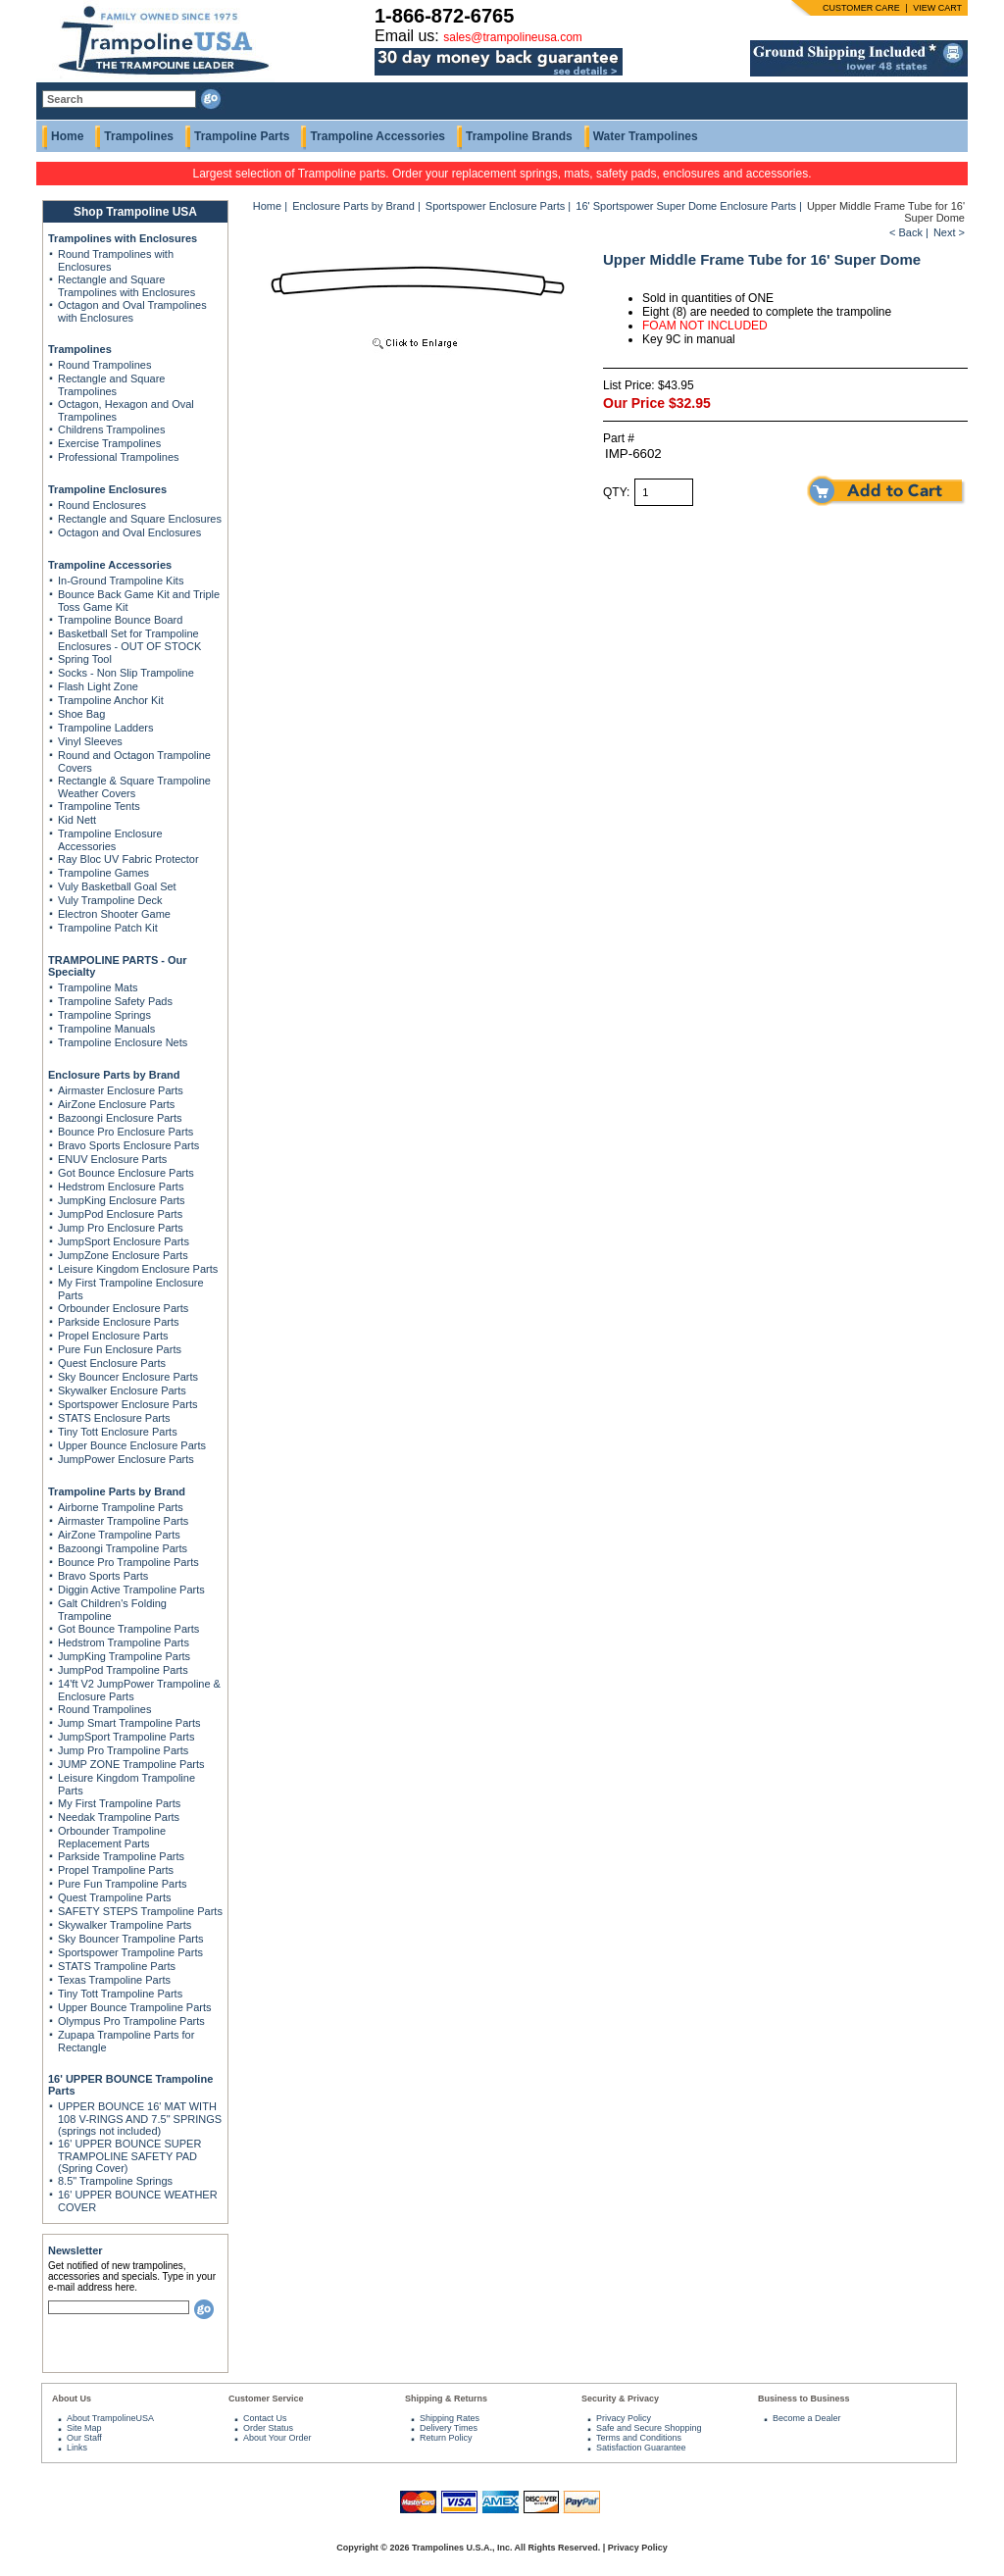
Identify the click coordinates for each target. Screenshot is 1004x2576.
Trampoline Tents (99, 806)
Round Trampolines (104, 365)
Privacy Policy (623, 2418)
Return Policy (446, 2438)
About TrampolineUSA (110, 2418)
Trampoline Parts (241, 136)
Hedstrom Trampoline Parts (123, 1642)
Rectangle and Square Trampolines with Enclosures (126, 286)
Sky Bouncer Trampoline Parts (131, 1939)
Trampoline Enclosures (107, 489)
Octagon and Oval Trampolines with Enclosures (132, 311)
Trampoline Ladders (105, 727)
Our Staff (84, 2438)
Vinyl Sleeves (90, 741)
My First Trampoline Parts (119, 1803)
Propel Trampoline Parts (116, 1870)
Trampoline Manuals (106, 1029)
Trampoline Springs (104, 1015)
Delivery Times (448, 2428)
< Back (906, 232)
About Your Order (277, 2438)
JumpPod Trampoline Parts (123, 1670)
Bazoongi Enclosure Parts (120, 1118)
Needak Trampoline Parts (118, 1817)
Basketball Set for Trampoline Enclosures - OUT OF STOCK (129, 640)
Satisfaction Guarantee (641, 2447)
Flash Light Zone (98, 686)
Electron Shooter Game (114, 914)
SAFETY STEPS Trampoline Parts (140, 1911)
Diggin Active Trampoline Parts (131, 1589)
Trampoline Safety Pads (115, 1001)
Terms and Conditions (638, 2438)
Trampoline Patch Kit (108, 928)
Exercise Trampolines (109, 443)
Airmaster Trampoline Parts (123, 1521)
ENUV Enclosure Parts (112, 1159)
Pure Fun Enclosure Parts (119, 1349)
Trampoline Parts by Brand (116, 1491)
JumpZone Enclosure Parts (123, 1255)
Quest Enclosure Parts (112, 1363)
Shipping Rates (449, 2418)
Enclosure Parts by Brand (114, 1075)
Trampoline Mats (98, 987)
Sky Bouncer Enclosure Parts (128, 1377)
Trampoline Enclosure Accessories (110, 840)
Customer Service (266, 2398)
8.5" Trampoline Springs (115, 2181)
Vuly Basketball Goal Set (117, 886)
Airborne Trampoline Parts (120, 1507)
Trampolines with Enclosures (122, 238)
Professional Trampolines (118, 457)
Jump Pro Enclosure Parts (120, 1228)
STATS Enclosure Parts (114, 1418)
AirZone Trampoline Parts (119, 1535)
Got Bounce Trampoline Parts (128, 1629)
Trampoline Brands (519, 136)
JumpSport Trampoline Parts (126, 1737)
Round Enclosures (102, 505)
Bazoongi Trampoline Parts (122, 1548)
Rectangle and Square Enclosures (140, 519)
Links (77, 2447)
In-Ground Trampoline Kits (120, 580)
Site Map (84, 2428)
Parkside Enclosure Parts (118, 1322)
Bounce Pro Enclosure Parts (125, 1131)
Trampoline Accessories (377, 136)
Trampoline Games (103, 873)
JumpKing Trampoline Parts (124, 1656)
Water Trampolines (645, 136)
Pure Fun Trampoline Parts (122, 1884)
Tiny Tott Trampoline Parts (120, 1993)
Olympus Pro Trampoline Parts (131, 2021)
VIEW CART (937, 8)
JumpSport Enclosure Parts (123, 1241)
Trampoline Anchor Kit (111, 700)
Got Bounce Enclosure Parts (126, 1173)
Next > (949, 232)
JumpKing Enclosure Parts (121, 1200)
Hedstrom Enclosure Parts (120, 1186)
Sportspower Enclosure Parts (127, 1404)
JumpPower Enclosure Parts (126, 1459)
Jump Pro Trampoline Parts (123, 1750)
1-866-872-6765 (444, 15)
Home (67, 136)
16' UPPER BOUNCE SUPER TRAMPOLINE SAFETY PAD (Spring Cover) (129, 2156)
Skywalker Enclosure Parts (122, 1390)
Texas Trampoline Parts (114, 1980)
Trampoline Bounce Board (120, 620)
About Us (71, 2398)
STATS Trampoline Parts (117, 1966)
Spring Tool (85, 659)
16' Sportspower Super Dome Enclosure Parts (686, 206)
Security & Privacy (620, 2398)
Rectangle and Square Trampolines (111, 385)
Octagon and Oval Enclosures (129, 532)
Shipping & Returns (446, 2398)
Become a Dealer (807, 2418)
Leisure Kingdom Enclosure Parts (138, 1269)
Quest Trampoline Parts (115, 1897)
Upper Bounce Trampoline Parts (135, 2007)
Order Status (268, 2428)
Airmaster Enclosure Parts (120, 1090)
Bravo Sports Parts (103, 1576)
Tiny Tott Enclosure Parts (117, 1432)
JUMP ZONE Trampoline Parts (131, 1764)
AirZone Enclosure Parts (116, 1104)
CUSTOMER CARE (861, 8)
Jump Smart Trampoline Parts (129, 1723)
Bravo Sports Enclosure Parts (128, 1145)
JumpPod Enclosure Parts (120, 1214)
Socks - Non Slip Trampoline (126, 673)
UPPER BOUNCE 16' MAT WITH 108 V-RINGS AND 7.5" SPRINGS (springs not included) (140, 2118)
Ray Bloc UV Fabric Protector (128, 859)
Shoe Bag (81, 714)
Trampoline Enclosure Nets (122, 1042)
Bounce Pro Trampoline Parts (128, 1562)
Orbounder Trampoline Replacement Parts (112, 1837)
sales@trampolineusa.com (512, 37)
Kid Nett (77, 820)
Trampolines (139, 136)
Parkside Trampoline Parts (121, 1856)
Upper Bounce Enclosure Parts (132, 1445)
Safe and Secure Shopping (649, 2428)
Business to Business (804, 2398)
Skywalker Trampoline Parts (124, 1925)
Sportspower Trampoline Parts (130, 1952)
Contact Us (265, 2418)
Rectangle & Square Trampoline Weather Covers (134, 787)
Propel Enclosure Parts (113, 1335)
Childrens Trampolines (111, 429)
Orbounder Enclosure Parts (123, 1308)
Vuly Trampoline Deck (110, 900)
